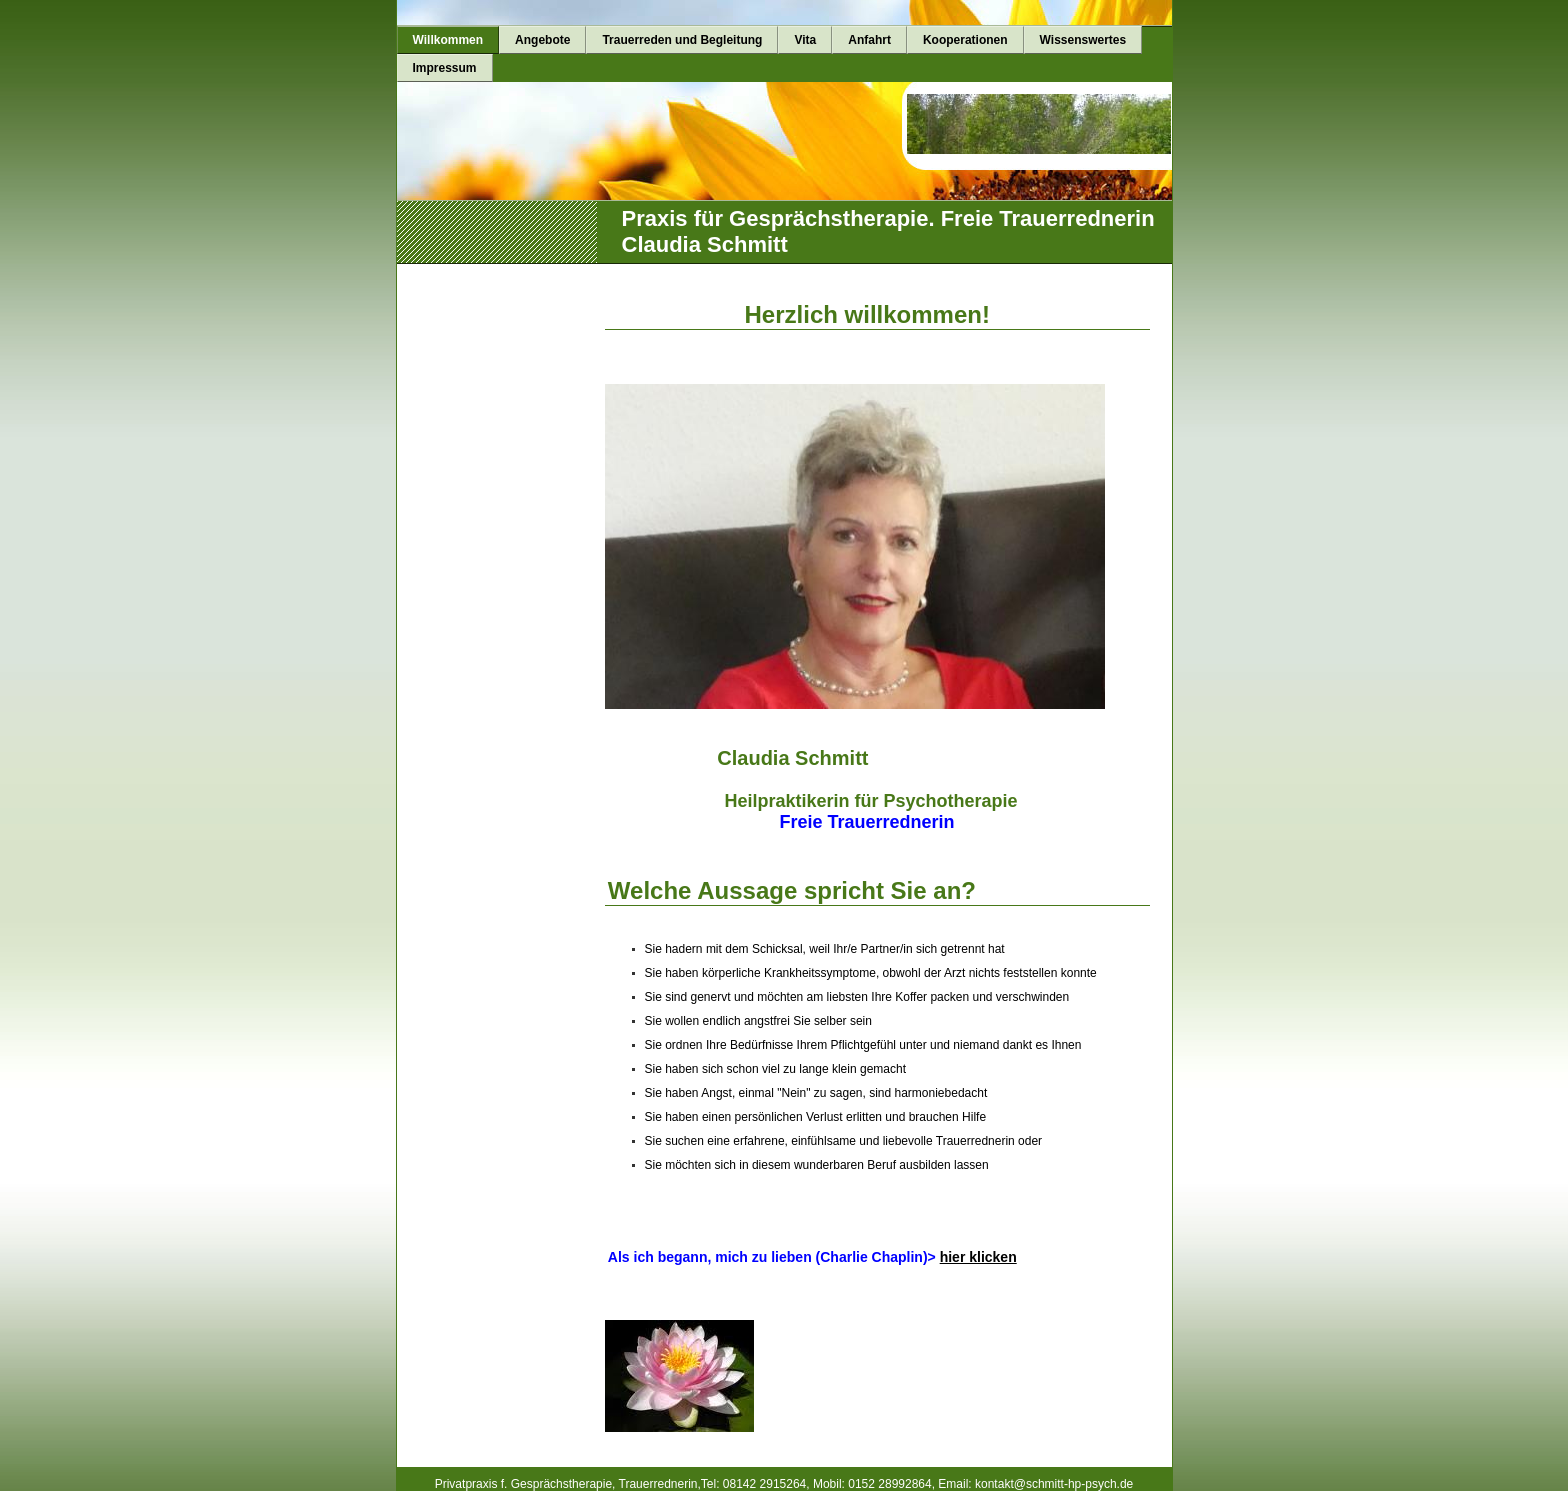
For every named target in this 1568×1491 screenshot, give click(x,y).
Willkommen (448, 40)
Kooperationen (965, 40)
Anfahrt (869, 40)
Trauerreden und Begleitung (682, 40)
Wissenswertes (1083, 40)
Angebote (542, 40)
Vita (805, 40)
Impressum (445, 68)
